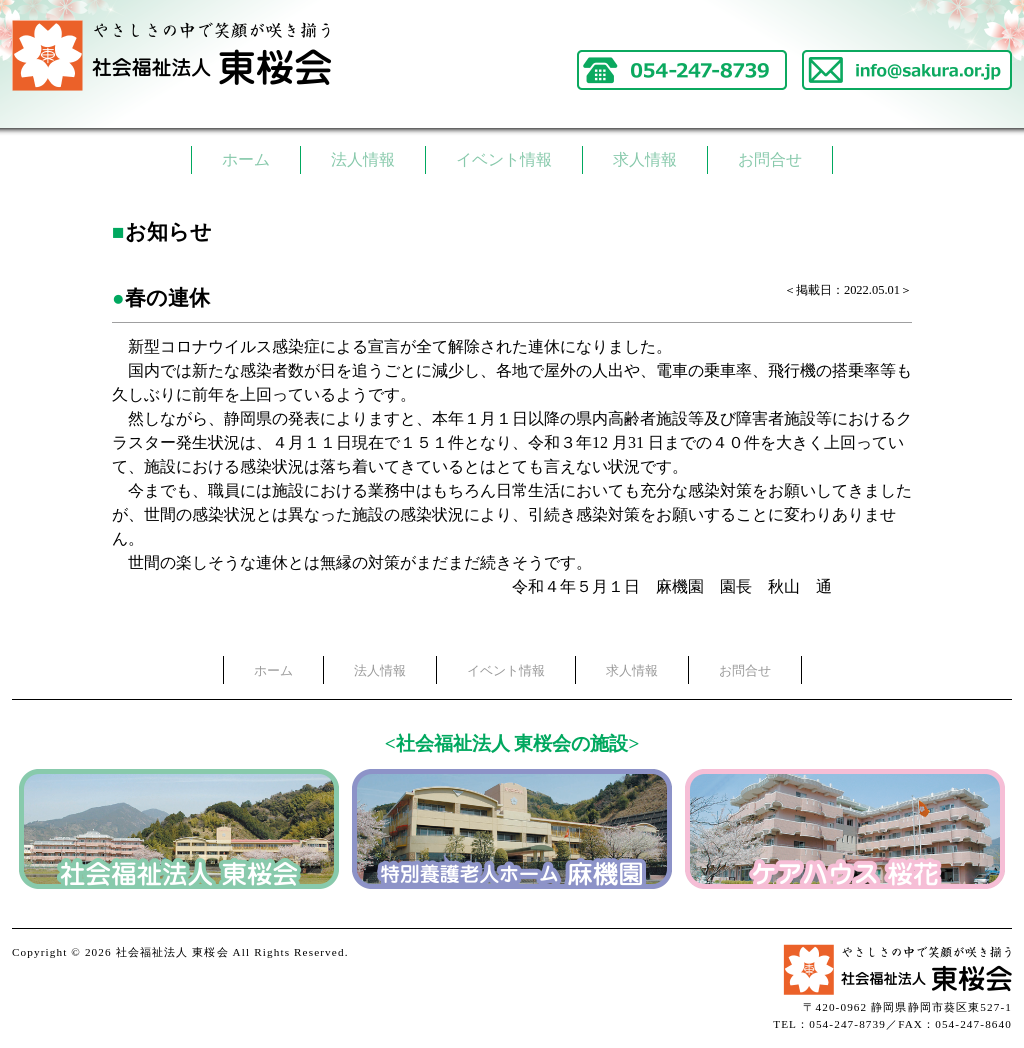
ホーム (246, 159)
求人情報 (645, 159)
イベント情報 (504, 159)
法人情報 (363, 159)
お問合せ (770, 159)
